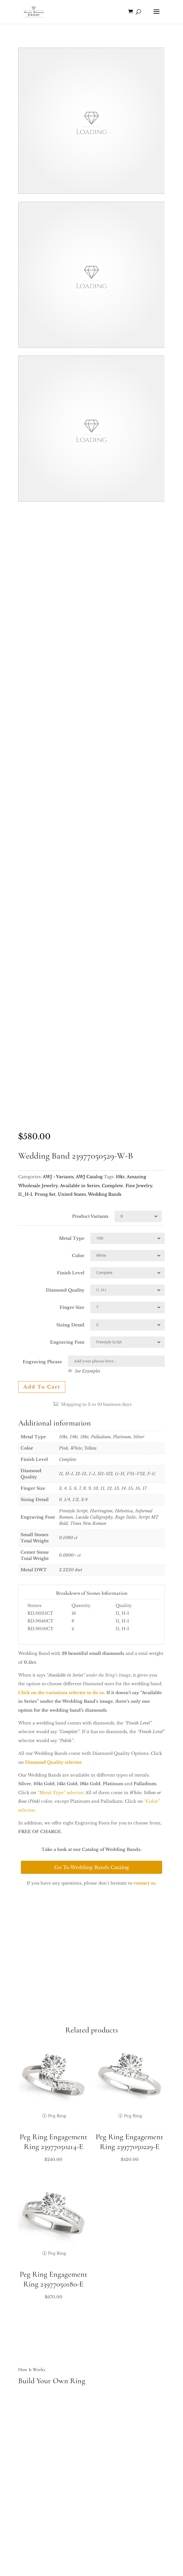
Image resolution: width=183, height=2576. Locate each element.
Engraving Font (67, 1342)
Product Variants (90, 1216)
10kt (120, 1176)
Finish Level (70, 1273)
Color (78, 1255)
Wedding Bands (104, 1194)
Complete (112, 1185)
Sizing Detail (70, 1325)
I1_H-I (25, 1194)
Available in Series (80, 1185)
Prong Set (45, 1194)
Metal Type (71, 1238)
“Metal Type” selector (60, 1792)
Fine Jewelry (138, 1185)
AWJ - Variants (58, 1176)
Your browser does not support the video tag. (91, 121)
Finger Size (72, 1307)
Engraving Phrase (42, 1362)
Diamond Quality (65, 1290)
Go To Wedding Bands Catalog (91, 1867)
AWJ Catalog (89, 1176)
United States (72, 1194)
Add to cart (41, 1387)
